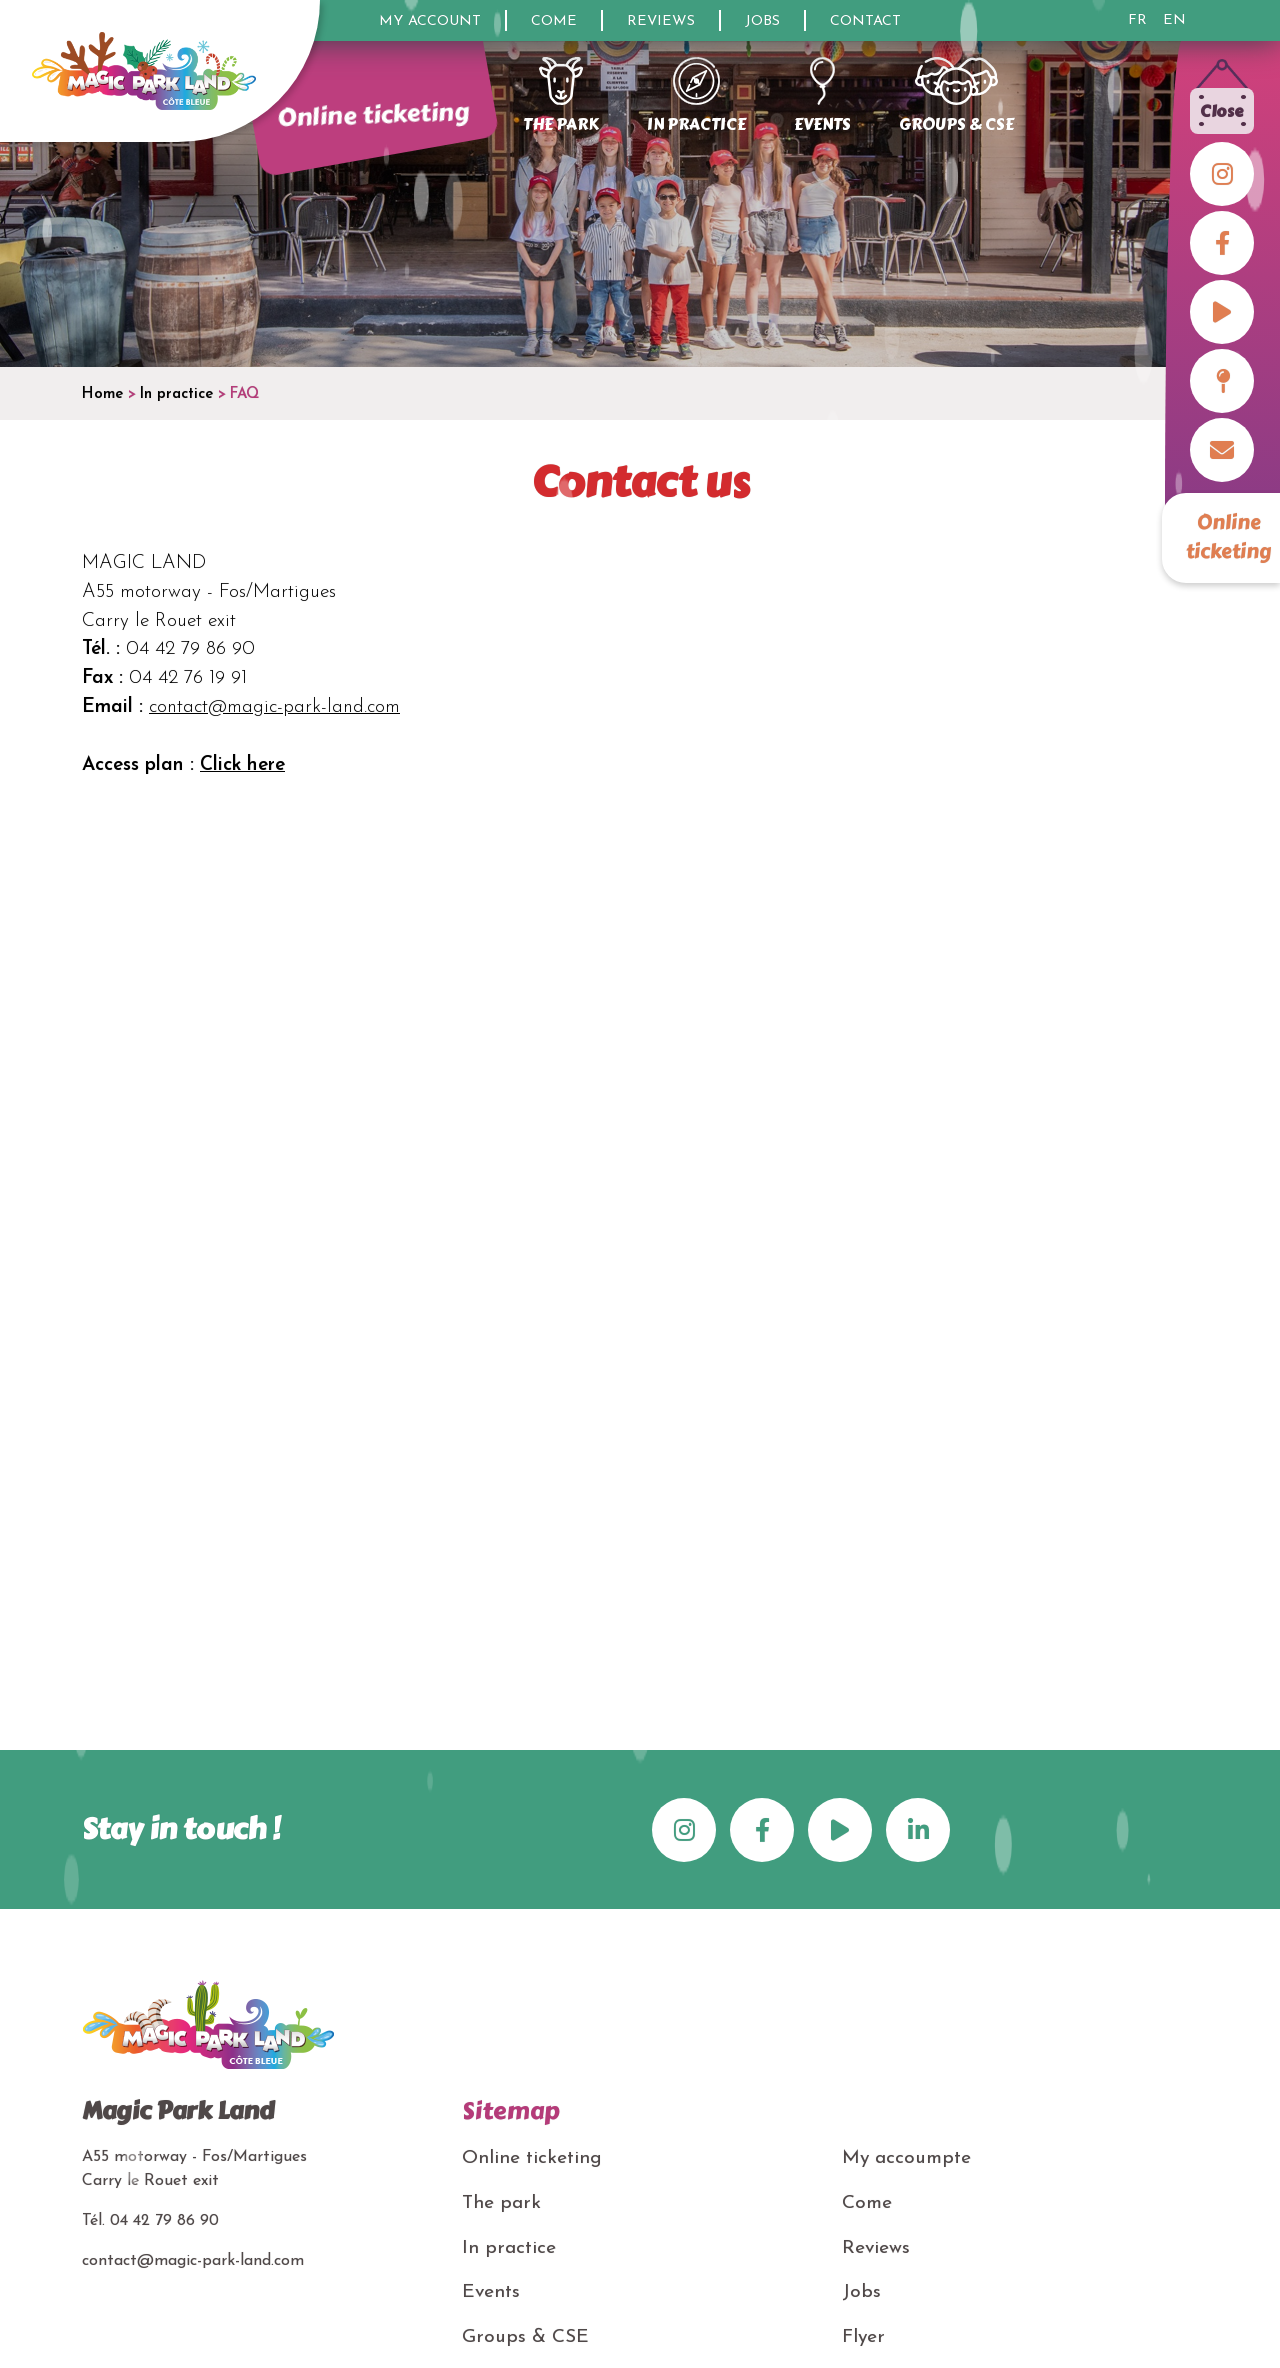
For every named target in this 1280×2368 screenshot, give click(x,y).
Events (491, 2292)
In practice (509, 2248)
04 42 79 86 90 (164, 2221)
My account (430, 21)
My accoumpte (906, 2158)
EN (1174, 21)
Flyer (863, 2337)
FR (1137, 21)
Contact (865, 21)
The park (501, 2203)
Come (554, 21)
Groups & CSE (525, 2337)
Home (102, 394)
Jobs (762, 21)
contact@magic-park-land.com (274, 707)
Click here (242, 765)
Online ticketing (1229, 537)
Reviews (661, 21)
